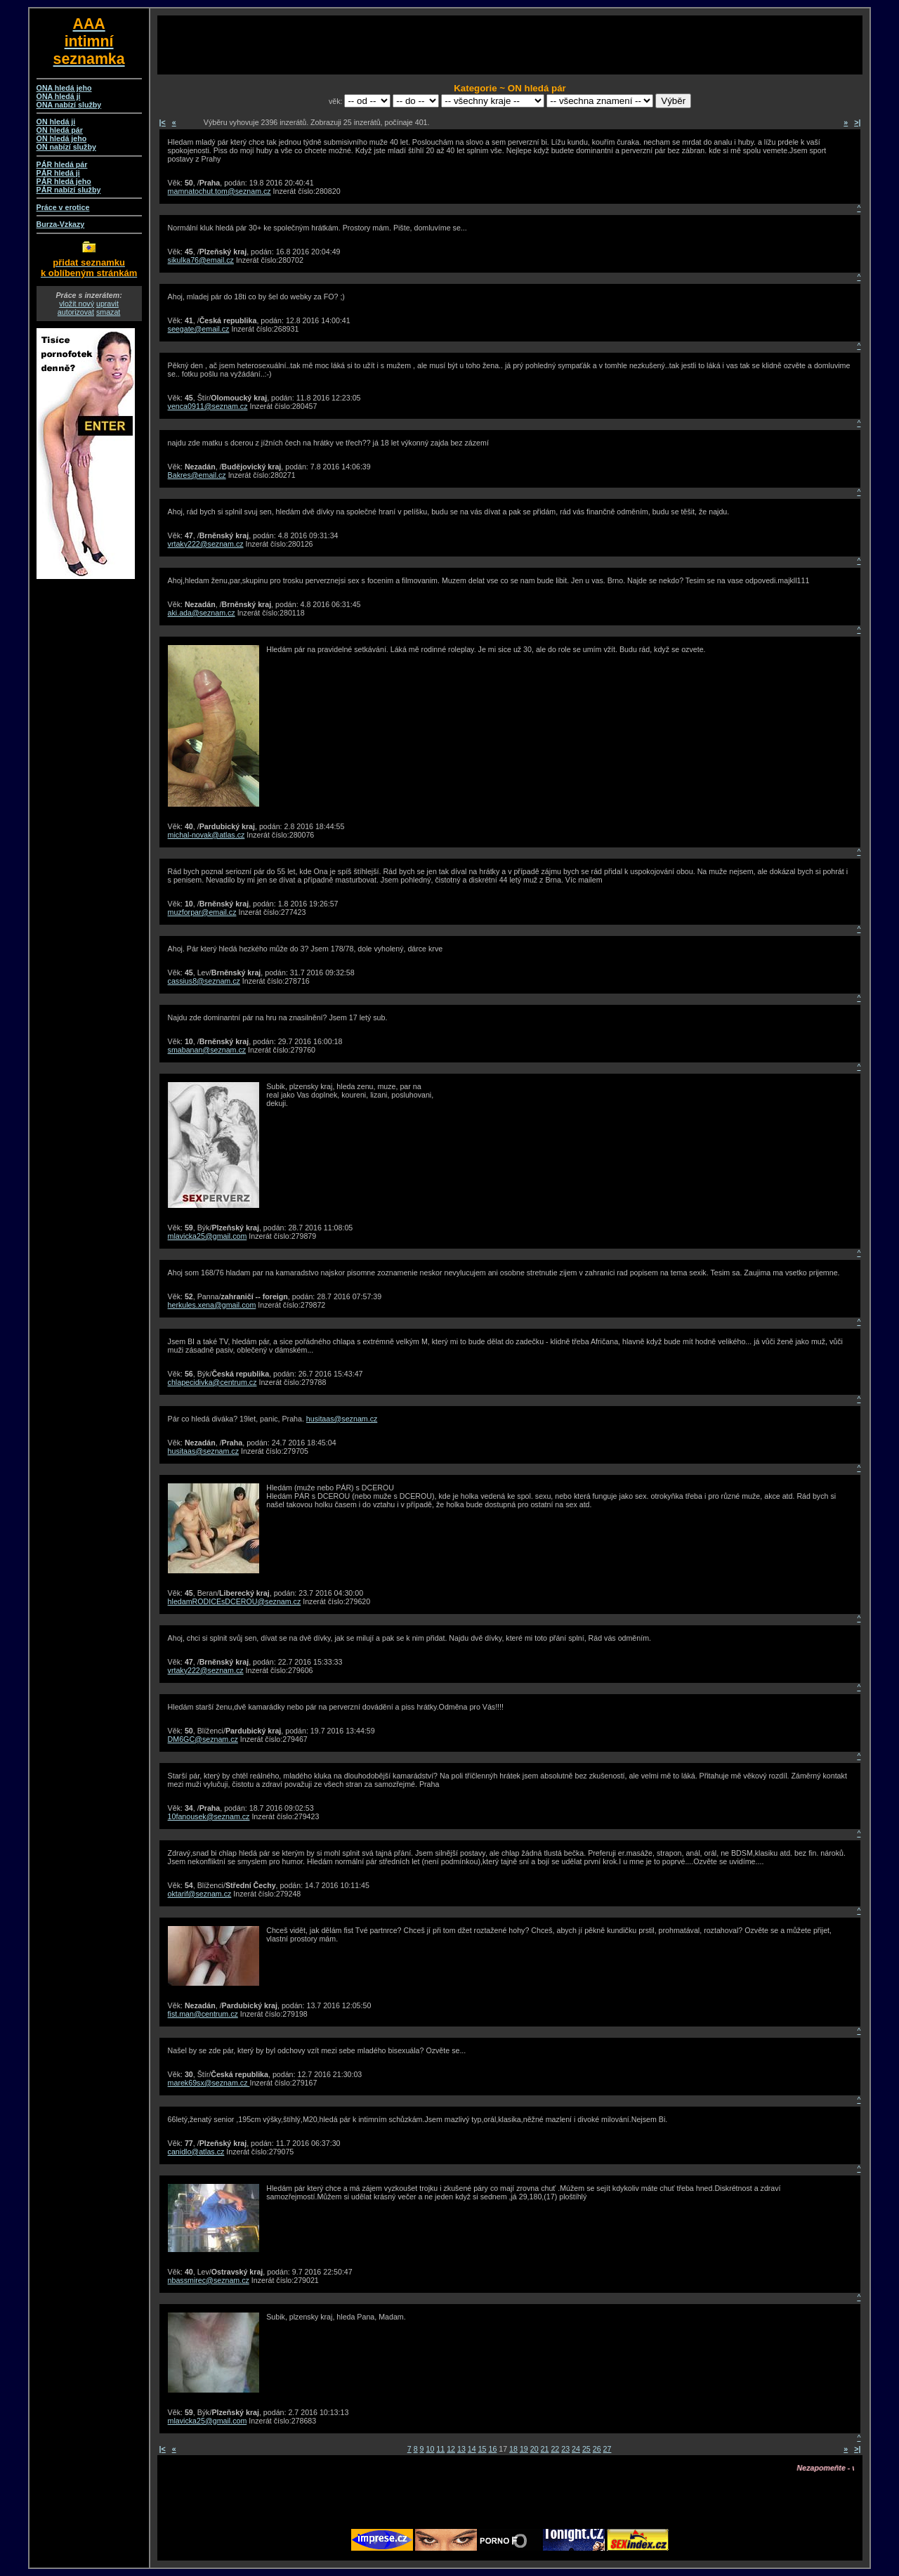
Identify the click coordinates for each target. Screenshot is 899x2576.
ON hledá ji (56, 121)
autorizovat (76, 312)
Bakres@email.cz (197, 475)
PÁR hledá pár (62, 164)
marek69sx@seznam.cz (209, 2083)
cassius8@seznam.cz (204, 981)
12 (451, 2449)
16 (492, 2449)
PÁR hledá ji (58, 173)
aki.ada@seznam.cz (201, 613)
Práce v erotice (63, 207)
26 (597, 2449)
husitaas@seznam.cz (341, 1418)
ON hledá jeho (62, 138)
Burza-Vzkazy (61, 224)
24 (576, 2449)
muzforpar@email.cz (202, 912)
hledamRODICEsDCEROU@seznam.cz (234, 1601)
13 (461, 2449)
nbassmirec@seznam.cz (208, 2280)
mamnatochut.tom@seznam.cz (219, 191)
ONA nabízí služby (69, 104)
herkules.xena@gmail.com (212, 1305)
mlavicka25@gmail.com (207, 1236)
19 (524, 2449)
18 (513, 2449)
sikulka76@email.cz (201, 260)
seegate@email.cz (199, 329)
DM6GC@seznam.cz (203, 1739)
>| (857, 122)
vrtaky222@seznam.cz (206, 544)
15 (482, 2449)
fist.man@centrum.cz (203, 2014)
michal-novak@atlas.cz (206, 835)
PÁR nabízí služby (69, 190)
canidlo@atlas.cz (196, 2151)
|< (162, 122)
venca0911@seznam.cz (208, 406)
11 (440, 2449)
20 (534, 2449)
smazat (108, 312)
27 (607, 2449)
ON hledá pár (60, 130)
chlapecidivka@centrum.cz (212, 1382)
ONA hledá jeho (64, 88)
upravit (107, 303)
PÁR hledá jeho (64, 181)
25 (586, 2449)
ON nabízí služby (66, 147)
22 (555, 2449)
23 (565, 2449)
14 (472, 2449)
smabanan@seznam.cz (207, 1050)
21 (545, 2449)
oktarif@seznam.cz (200, 1893)
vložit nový (76, 303)
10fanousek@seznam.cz (209, 1816)
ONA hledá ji (59, 96)
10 (430, 2449)
